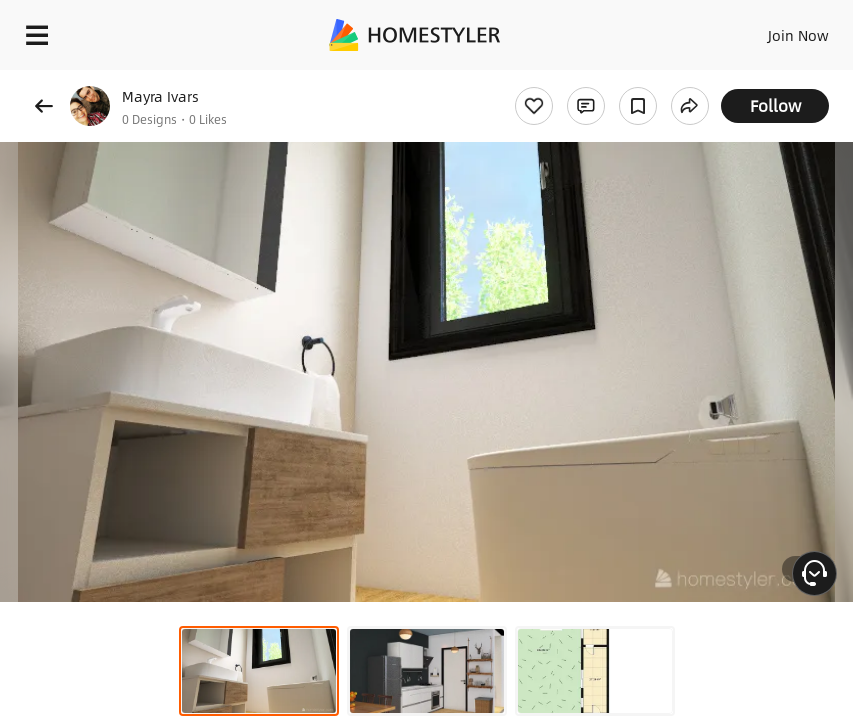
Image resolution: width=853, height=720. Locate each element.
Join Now (798, 35)
